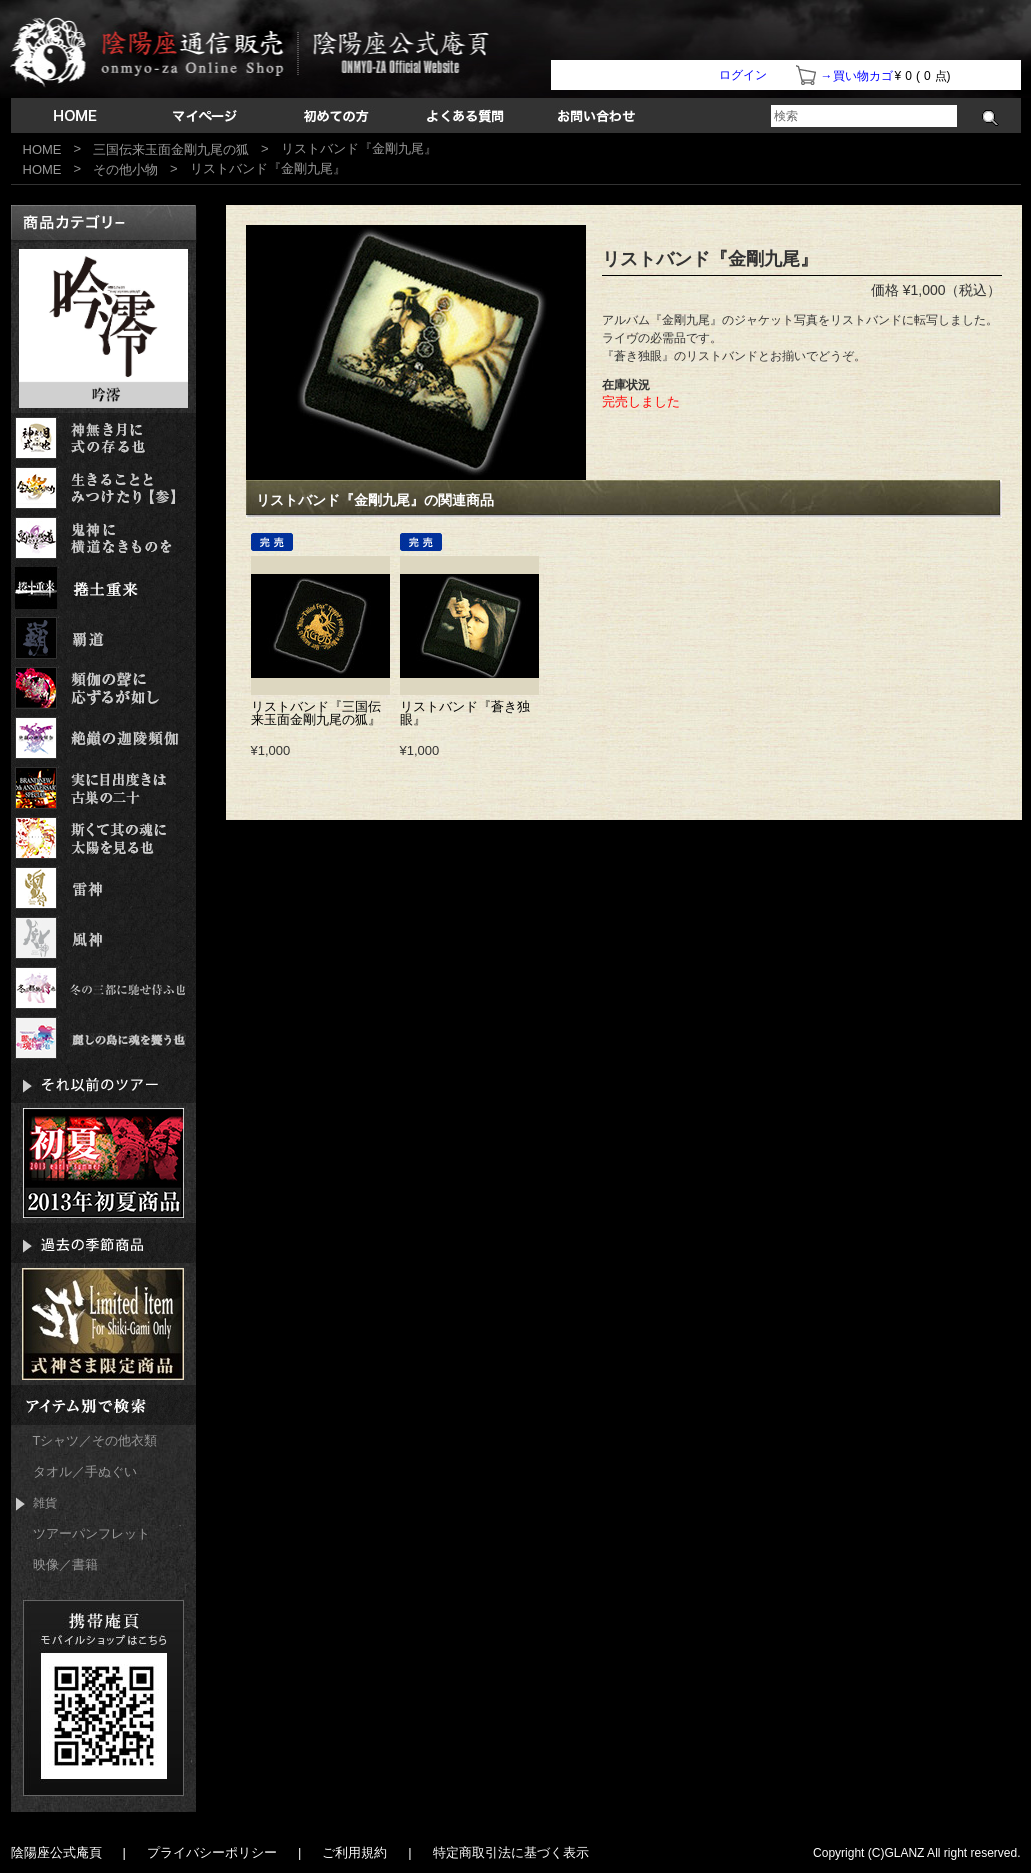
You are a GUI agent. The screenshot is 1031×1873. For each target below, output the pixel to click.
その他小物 (125, 169)
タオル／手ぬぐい (85, 1471)
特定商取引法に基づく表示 (511, 1852)
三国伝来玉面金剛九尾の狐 (171, 149)
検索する (991, 118)
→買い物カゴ (857, 76)
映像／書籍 (65, 1564)
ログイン (743, 75)
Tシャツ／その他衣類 (95, 1440)
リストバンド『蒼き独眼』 (465, 713)
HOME (42, 149)
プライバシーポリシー (212, 1852)
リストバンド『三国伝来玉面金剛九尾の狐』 (316, 713)
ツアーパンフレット (91, 1533)
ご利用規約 (354, 1852)
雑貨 (36, 1503)
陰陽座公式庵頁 (56, 1852)
